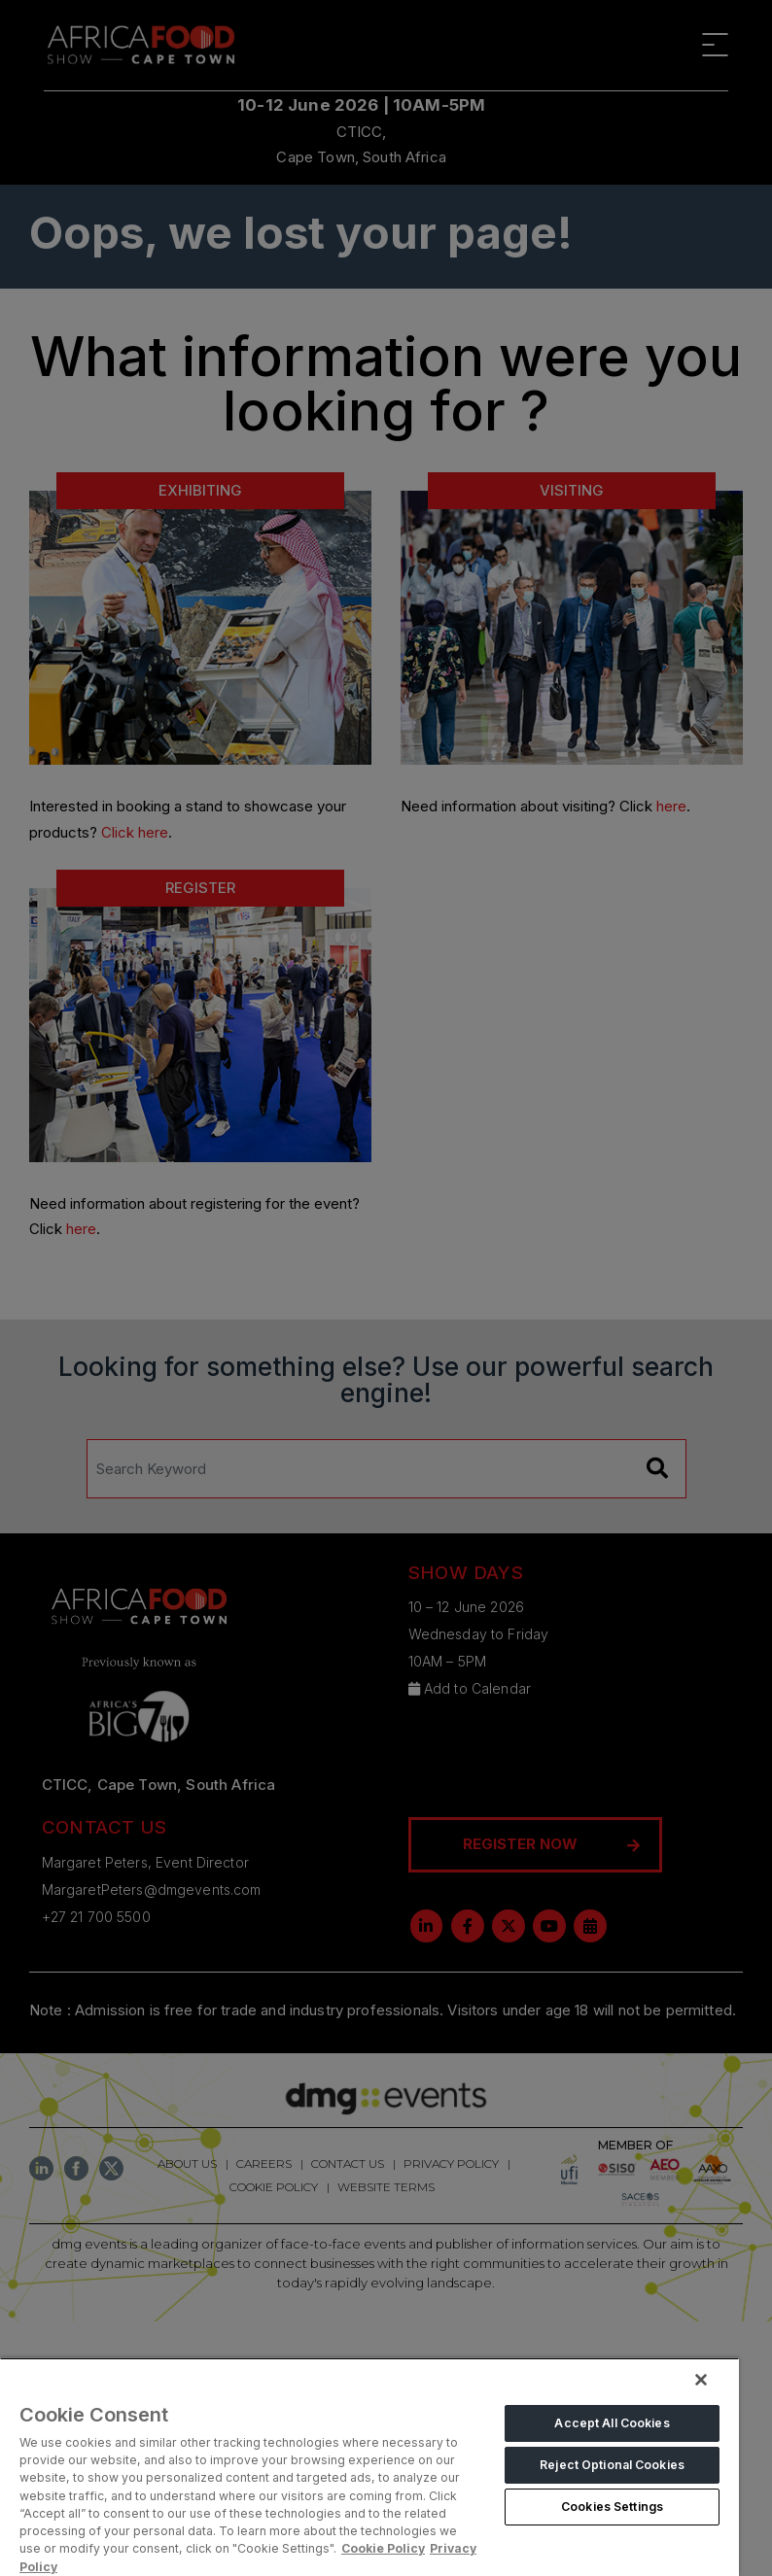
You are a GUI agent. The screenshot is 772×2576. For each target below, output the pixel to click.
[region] (369, 2466)
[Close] (701, 2380)
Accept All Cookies (611, 2423)
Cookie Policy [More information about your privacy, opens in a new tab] (383, 2548)
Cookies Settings (612, 2506)
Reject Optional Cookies (612, 2464)
